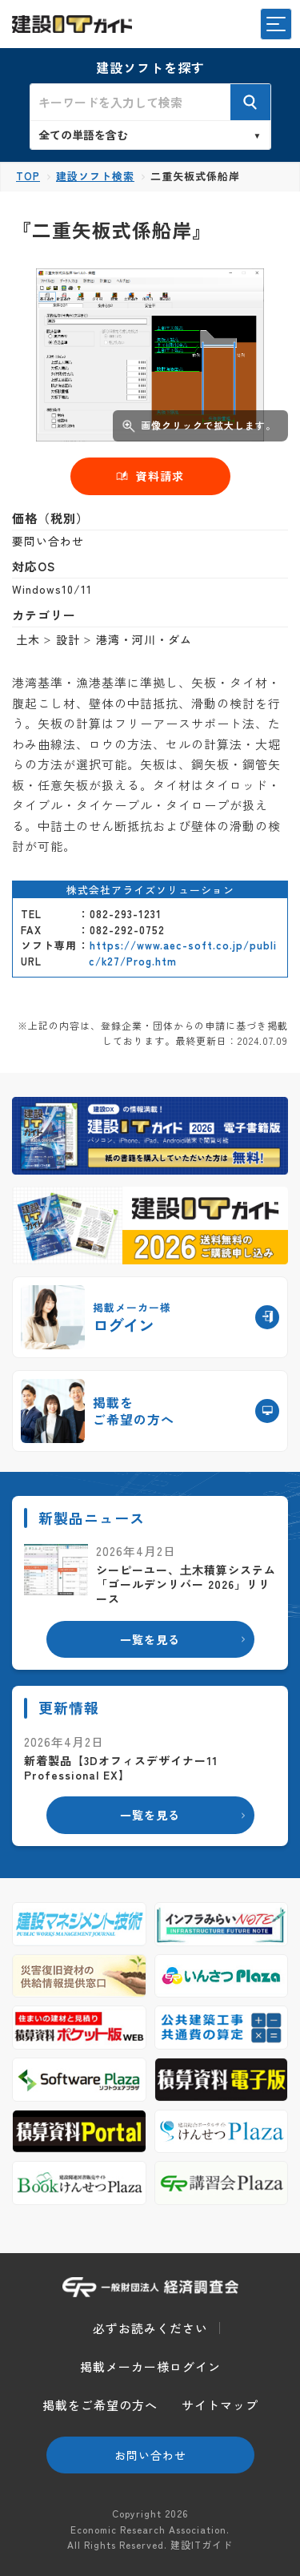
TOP (28, 175)
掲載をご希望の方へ (100, 2405)
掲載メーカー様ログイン (150, 2366)
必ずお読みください (150, 2328)
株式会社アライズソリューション (150, 889)
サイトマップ (220, 2405)
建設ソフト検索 (95, 175)
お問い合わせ (150, 2455)
